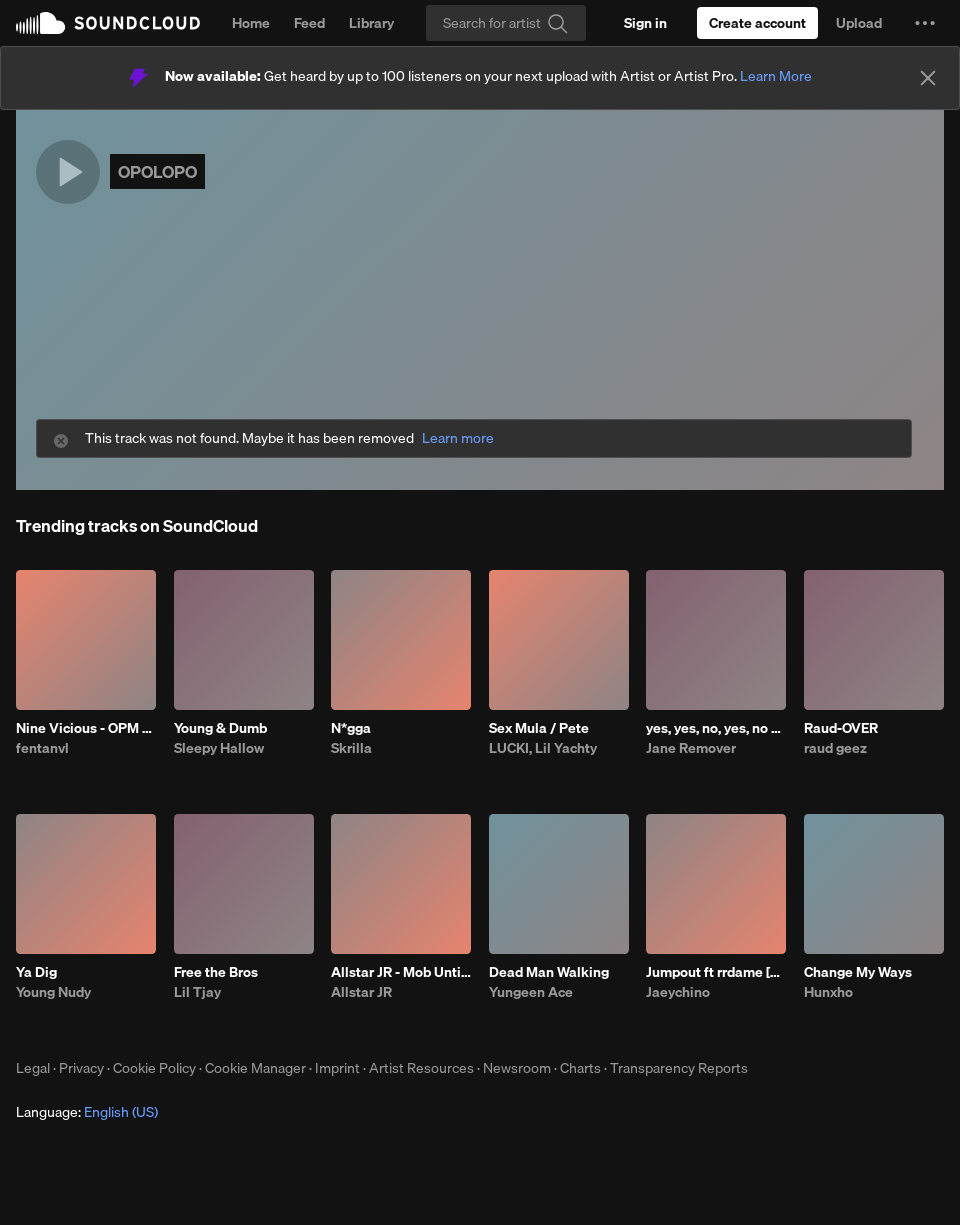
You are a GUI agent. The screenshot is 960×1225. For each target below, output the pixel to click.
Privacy (81, 1068)
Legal (33, 1068)
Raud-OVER (841, 728)
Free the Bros (216, 972)
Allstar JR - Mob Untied (401, 972)
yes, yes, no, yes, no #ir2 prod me (716, 728)
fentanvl (42, 748)
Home (251, 23)
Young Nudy (53, 992)
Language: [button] (87, 1112)
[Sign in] (645, 23)
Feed (309, 23)
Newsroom (517, 1068)
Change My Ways (858, 972)
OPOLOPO (157, 171)
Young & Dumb (220, 728)
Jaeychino (678, 992)
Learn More (776, 76)
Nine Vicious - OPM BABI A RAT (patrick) (86, 728)
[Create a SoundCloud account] (757, 23)
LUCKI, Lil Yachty (543, 748)
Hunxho (828, 992)
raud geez (835, 748)
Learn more (458, 438)
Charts (580, 1068)
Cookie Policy (154, 1068)
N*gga (351, 728)
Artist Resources (421, 1068)
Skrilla (351, 748)
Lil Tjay (197, 992)
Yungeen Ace (531, 992)
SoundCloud (108, 23)
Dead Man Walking (549, 972)
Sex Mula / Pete (539, 728)
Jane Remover (691, 748)
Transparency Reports (679, 1068)
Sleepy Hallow (219, 748)
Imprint (337, 1068)
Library (371, 23)
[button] (925, 23)
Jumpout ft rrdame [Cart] (716, 972)
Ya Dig (36, 972)
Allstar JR (361, 992)
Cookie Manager (255, 1068)
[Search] (506, 23)
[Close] (928, 78)
